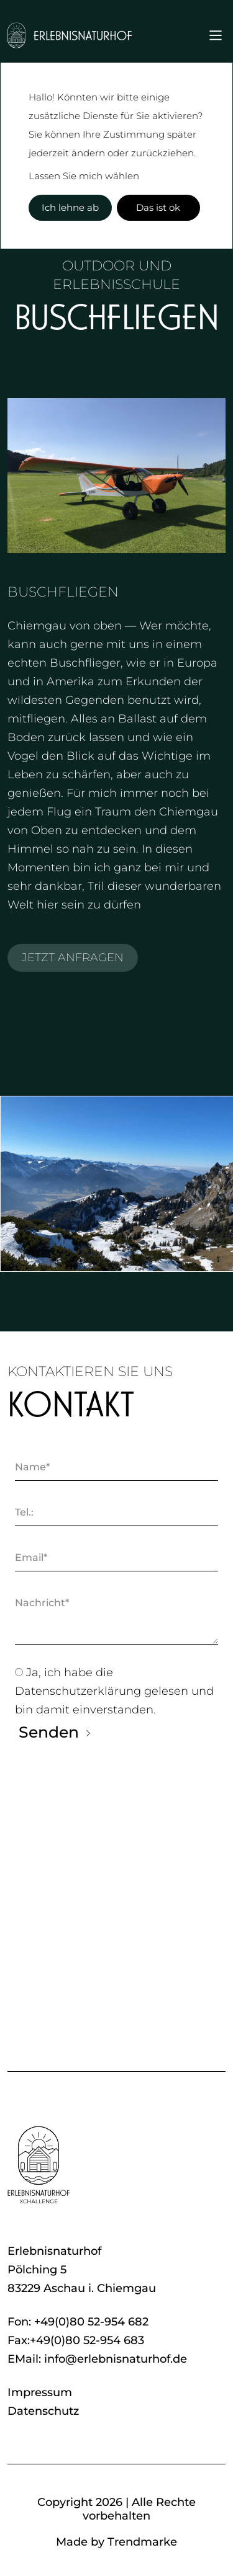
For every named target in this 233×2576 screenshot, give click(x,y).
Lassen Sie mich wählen (84, 176)
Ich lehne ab (70, 207)
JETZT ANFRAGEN (73, 957)
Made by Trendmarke (116, 2542)
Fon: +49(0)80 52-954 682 (77, 2322)
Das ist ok (158, 207)
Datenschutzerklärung (79, 1691)
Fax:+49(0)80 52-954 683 (75, 2340)
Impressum (39, 2392)
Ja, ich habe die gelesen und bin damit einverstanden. (114, 1691)
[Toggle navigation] (216, 35)
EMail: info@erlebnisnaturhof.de (97, 2359)
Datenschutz (43, 2411)
